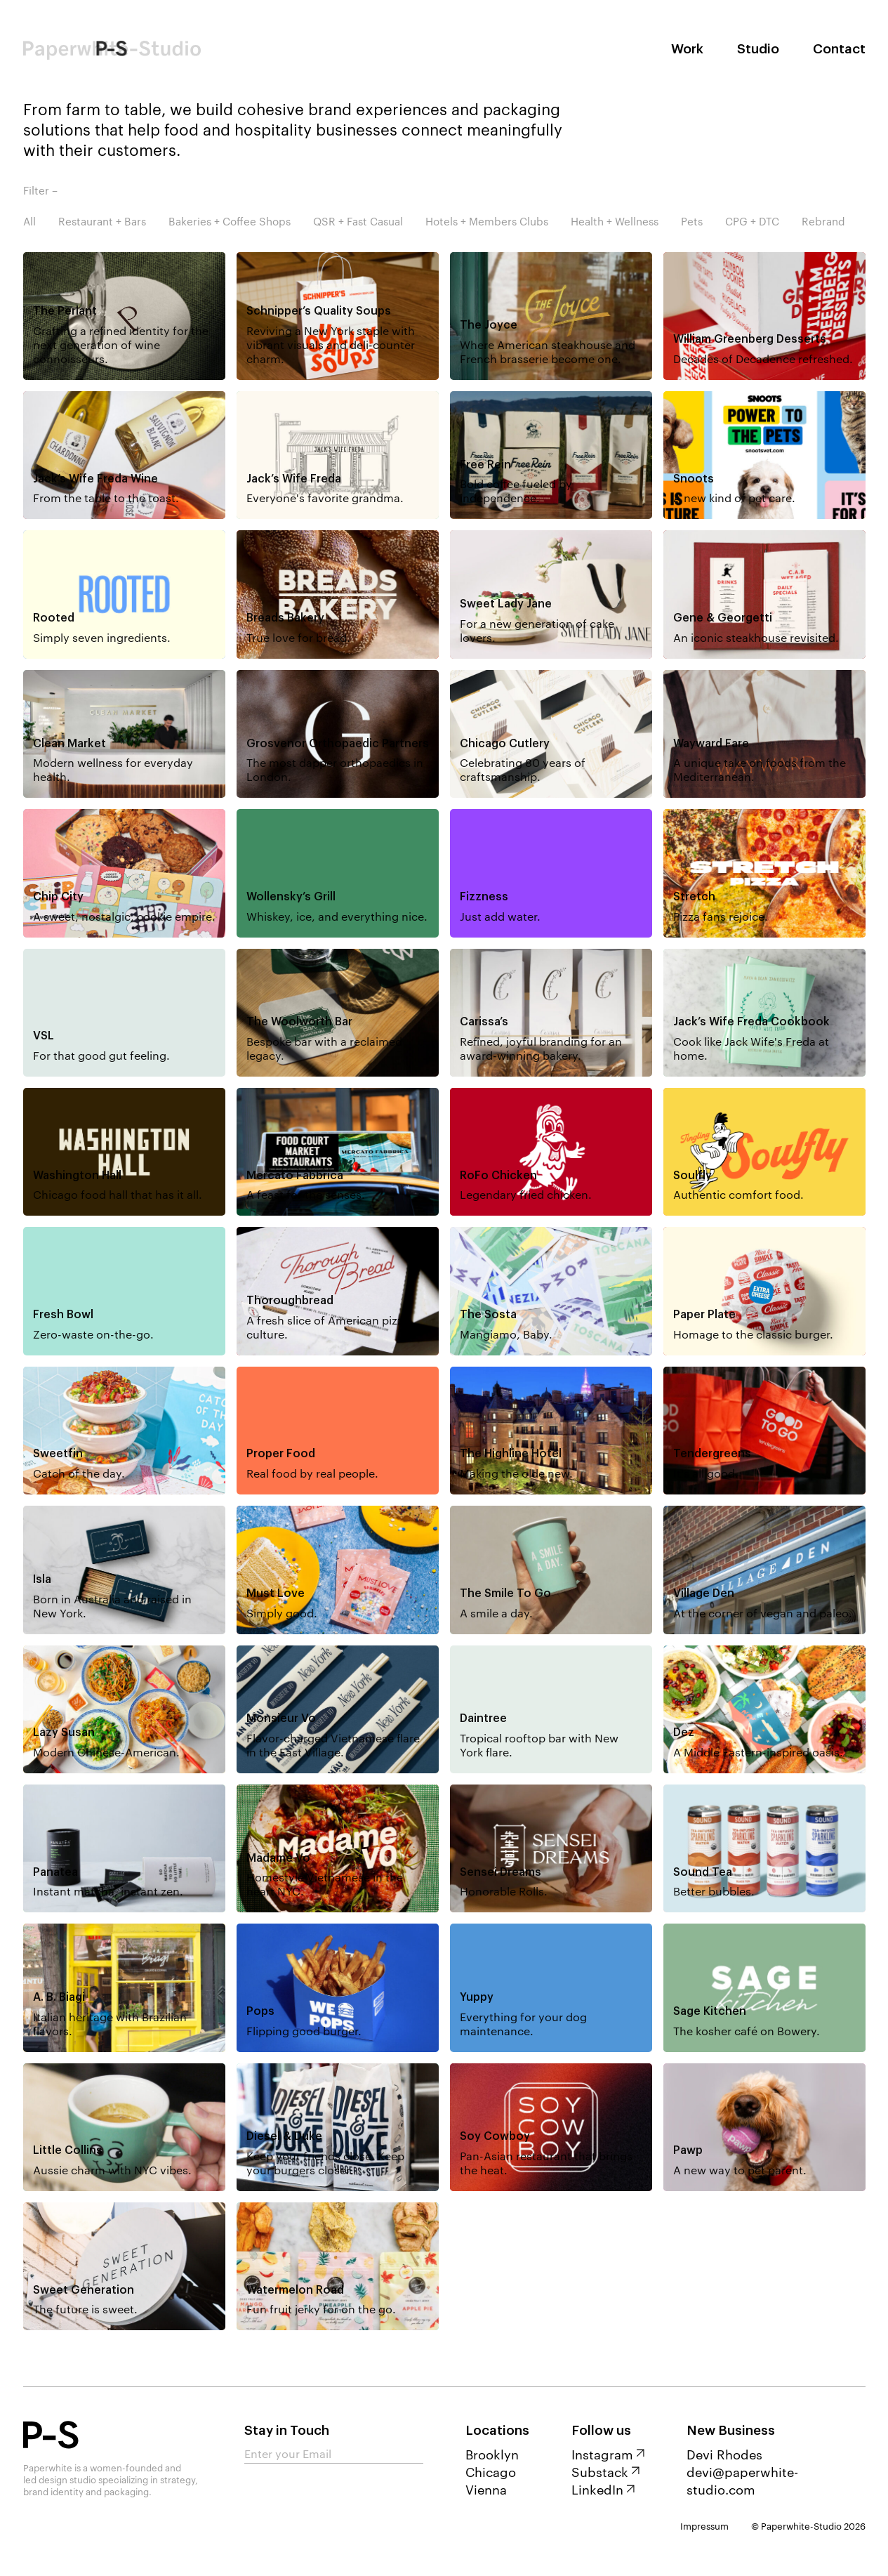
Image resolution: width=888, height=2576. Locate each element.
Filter (36, 190)
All (29, 220)
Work (687, 48)
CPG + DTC (752, 220)
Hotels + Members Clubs (486, 220)
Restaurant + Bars (102, 220)
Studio (758, 48)
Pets (692, 220)
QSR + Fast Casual (358, 220)
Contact (839, 48)
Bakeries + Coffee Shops (229, 220)
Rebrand (823, 220)
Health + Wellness (614, 220)
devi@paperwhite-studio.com (742, 2479)
